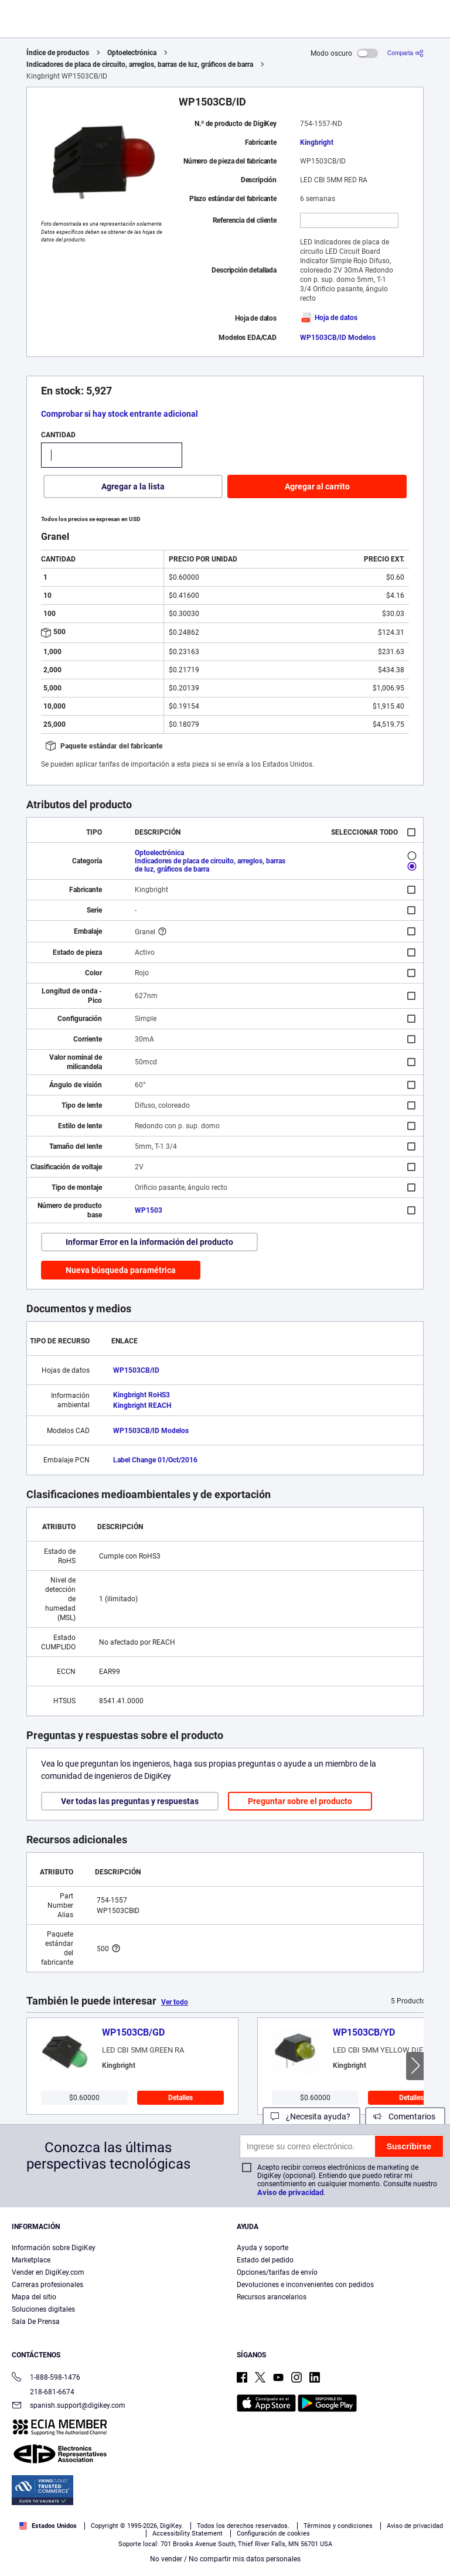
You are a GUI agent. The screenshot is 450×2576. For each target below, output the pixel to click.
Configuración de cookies (273, 2533)
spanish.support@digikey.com (68, 2406)
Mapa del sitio (34, 2297)
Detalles (180, 2098)
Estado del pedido (265, 2260)
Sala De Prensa (36, 2322)
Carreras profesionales (47, 2285)
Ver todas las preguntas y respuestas (130, 1801)
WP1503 (148, 1210)
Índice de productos (57, 53)
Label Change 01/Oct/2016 (155, 1460)
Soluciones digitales (43, 2309)
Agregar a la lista (133, 486)
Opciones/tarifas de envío (277, 2272)
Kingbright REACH (142, 1405)
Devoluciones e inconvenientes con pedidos (305, 2285)
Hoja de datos (328, 318)
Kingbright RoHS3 (141, 1395)
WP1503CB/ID (136, 1370)
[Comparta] (405, 53)
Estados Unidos (48, 2526)
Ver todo (174, 2002)
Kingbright (316, 142)
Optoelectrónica (131, 53)
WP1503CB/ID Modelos (338, 338)
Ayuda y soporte (262, 2248)
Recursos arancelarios (271, 2297)
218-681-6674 (43, 2392)
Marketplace (31, 2260)
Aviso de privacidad (290, 2192)
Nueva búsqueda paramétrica (121, 1270)
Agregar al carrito (317, 486)
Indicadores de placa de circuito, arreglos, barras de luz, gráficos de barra (139, 64)
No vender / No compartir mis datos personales (225, 2559)
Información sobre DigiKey (54, 2248)
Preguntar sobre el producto (300, 1801)
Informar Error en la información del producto (149, 1242)
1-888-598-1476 (46, 2378)
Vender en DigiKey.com (48, 2272)
